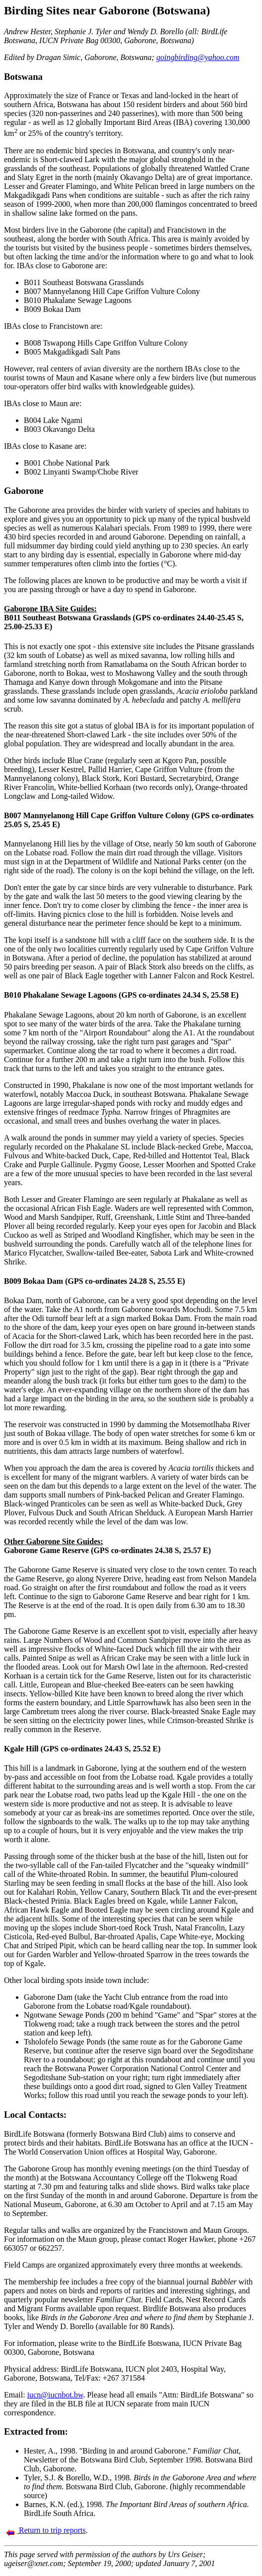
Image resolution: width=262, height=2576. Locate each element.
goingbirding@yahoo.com (197, 57)
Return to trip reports (46, 2530)
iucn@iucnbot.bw (55, 2395)
